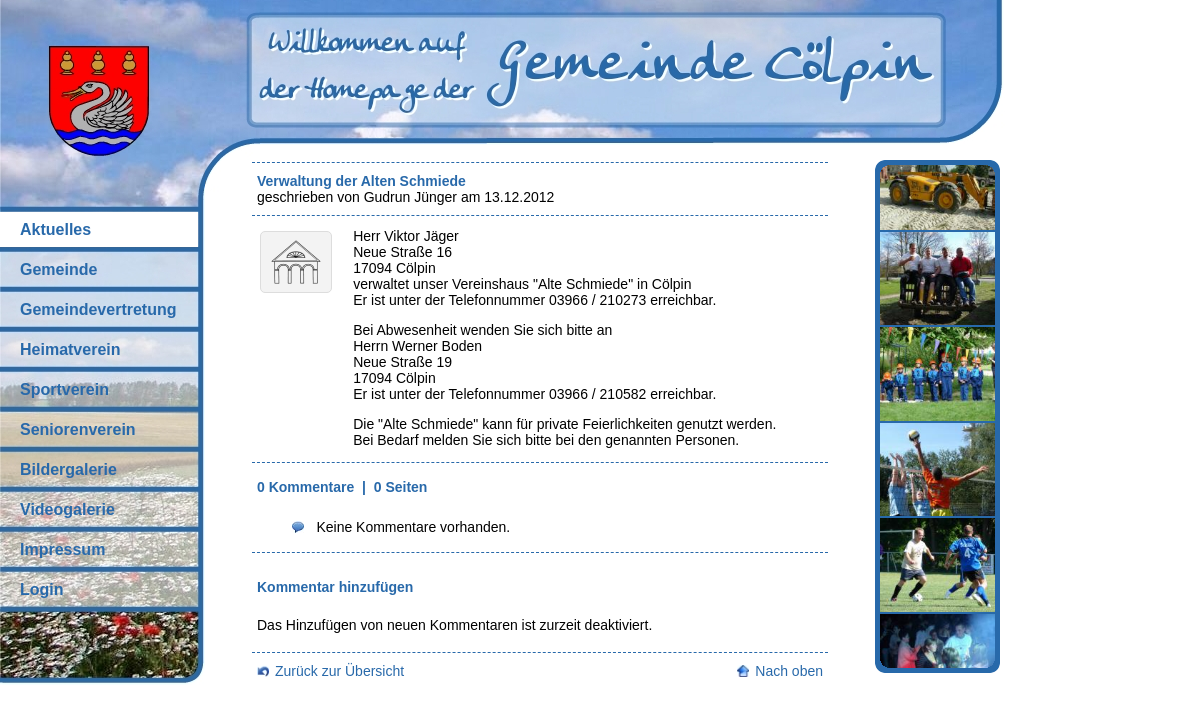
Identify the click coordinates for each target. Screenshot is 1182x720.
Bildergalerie (68, 469)
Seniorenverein (78, 429)
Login (42, 589)
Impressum (62, 549)
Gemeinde (58, 269)
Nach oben (789, 671)
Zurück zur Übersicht (339, 671)
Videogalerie (67, 509)
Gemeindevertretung (98, 309)
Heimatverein (70, 349)
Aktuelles (55, 229)
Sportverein (64, 389)
